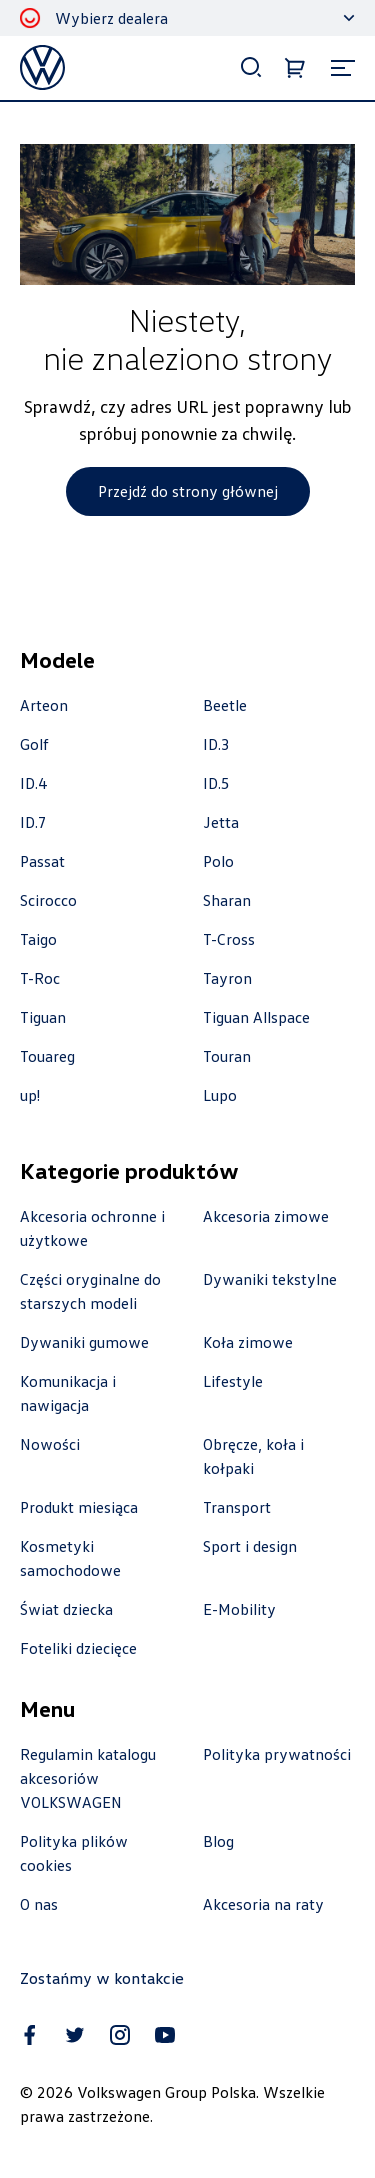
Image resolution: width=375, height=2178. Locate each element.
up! (30, 1095)
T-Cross (229, 939)
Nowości (50, 1444)
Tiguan (43, 1017)
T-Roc (40, 978)
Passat (42, 861)
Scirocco (48, 900)
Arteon (44, 705)
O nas (39, 1904)
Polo (218, 861)
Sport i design (250, 1546)
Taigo (38, 939)
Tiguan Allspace (256, 1017)
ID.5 (216, 783)
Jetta (221, 822)
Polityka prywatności (277, 1754)
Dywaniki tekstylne (270, 1279)
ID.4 (33, 783)
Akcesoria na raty (263, 1904)
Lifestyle (233, 1381)
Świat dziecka (66, 1609)
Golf (34, 744)
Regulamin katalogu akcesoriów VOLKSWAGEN (88, 1778)
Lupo (220, 1095)
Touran (227, 1056)
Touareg (47, 1056)
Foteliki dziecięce (78, 1648)
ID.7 (33, 822)
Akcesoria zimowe (266, 1216)
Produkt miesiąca (79, 1507)
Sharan (227, 900)
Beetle (225, 705)
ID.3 (216, 744)
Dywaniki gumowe (84, 1342)
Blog (218, 1841)
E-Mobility (239, 1609)
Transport (237, 1507)
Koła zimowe (248, 1342)
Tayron (227, 978)
